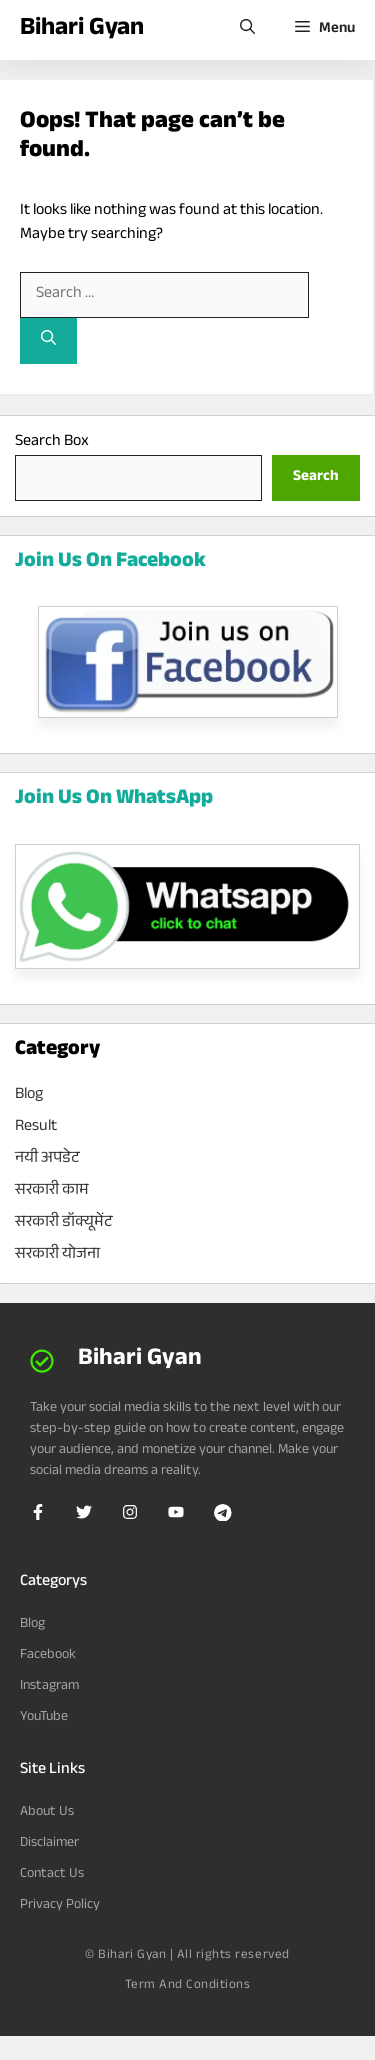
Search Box (52, 442)
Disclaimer (49, 1844)
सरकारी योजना (57, 1255)
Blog (29, 1095)
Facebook (48, 1656)
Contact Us (52, 1875)
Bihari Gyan (82, 30)
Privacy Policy (60, 1906)
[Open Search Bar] (247, 30)
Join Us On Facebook (110, 563)
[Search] (48, 341)
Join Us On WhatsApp (114, 800)
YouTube (44, 1718)
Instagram (49, 1687)
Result (36, 1127)
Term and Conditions (188, 1986)
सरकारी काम (52, 1191)
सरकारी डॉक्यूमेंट (63, 1223)
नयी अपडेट (47, 1159)
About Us (47, 1813)
